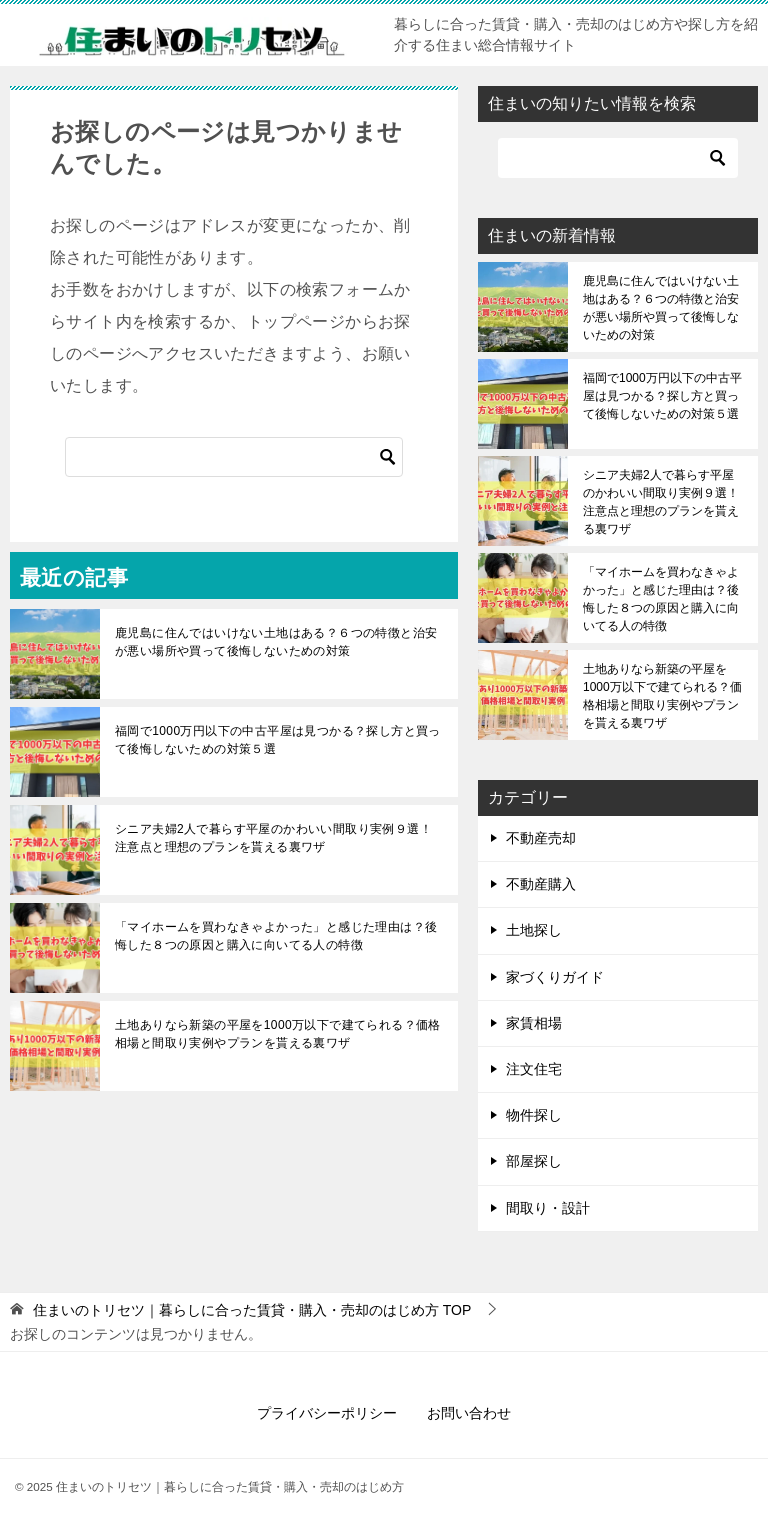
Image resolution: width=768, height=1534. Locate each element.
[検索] (234, 457)
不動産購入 (541, 884)
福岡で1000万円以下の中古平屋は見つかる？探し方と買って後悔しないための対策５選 (278, 740)
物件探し (534, 1115)
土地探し (534, 930)
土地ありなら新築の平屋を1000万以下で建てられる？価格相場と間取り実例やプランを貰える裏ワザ (278, 1034)
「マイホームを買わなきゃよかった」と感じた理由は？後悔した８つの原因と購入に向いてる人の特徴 (276, 936)
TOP (252, 1310)
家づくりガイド (555, 977)
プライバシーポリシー (327, 1413)
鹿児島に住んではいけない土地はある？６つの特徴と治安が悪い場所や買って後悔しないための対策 (276, 642)
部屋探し (534, 1161)
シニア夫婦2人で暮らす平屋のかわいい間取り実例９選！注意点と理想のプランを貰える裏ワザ (273, 838)
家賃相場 (534, 1023)
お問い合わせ (469, 1413)
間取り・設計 (548, 1208)
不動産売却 (541, 838)
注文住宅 (534, 1069)
